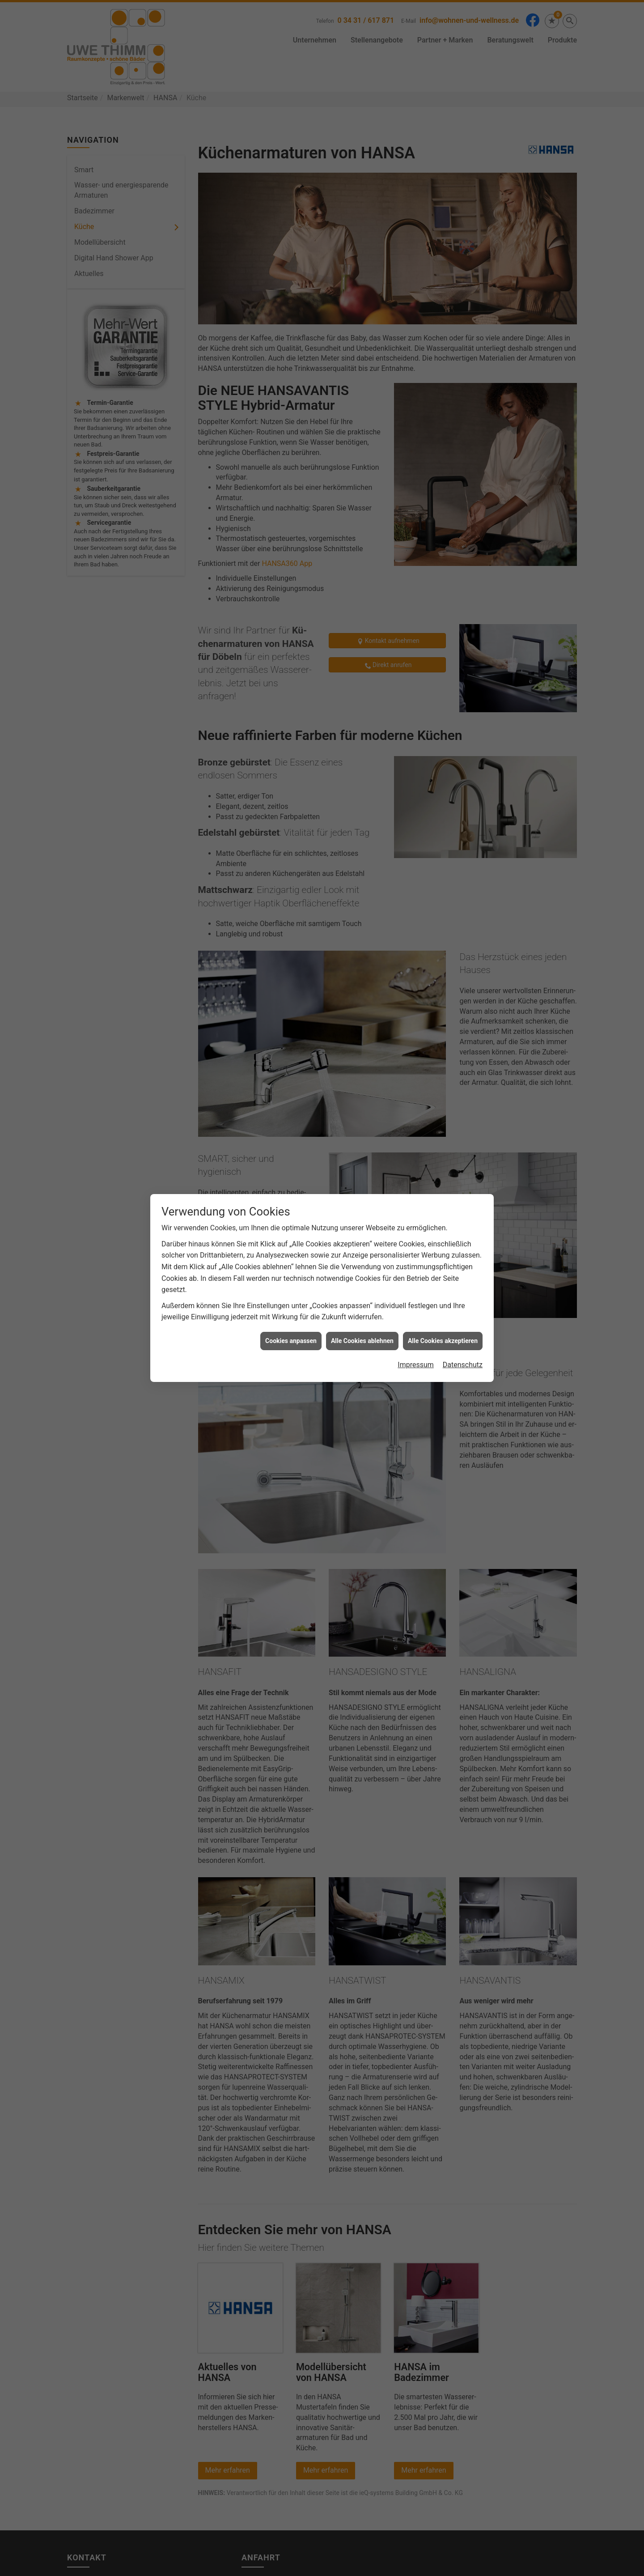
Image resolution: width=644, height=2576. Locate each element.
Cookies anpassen (291, 1340)
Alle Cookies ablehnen (362, 1340)
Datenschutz (463, 1364)
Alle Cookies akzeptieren (443, 1340)
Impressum (416, 1364)
